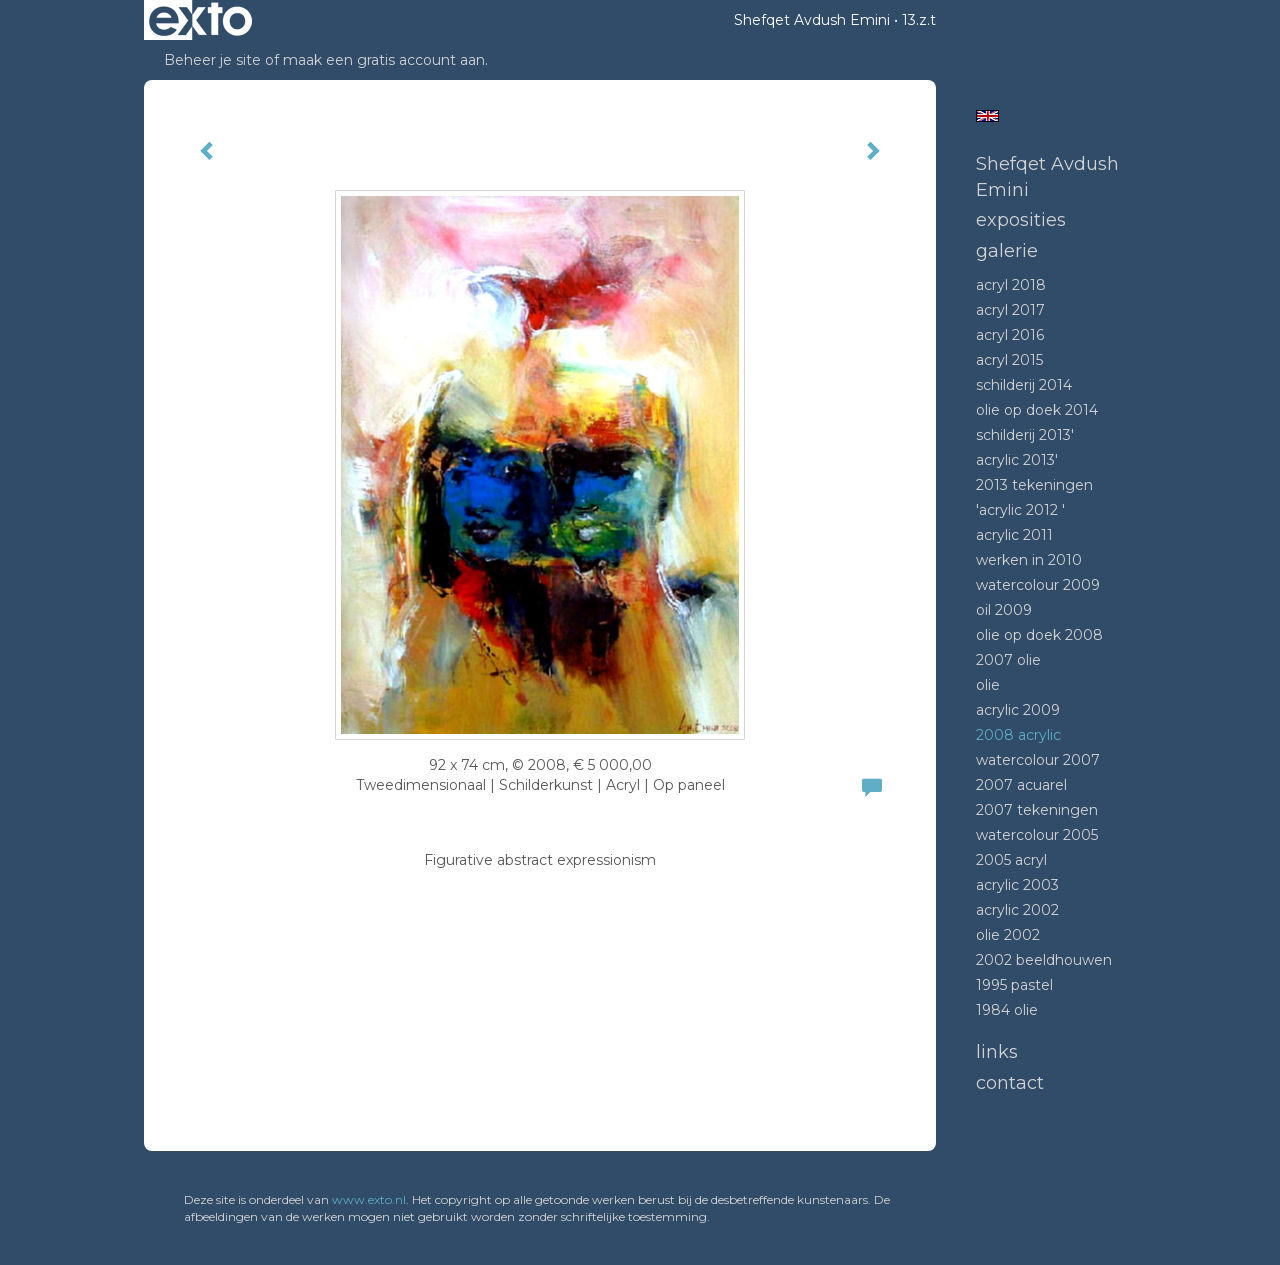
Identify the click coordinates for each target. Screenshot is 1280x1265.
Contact (1010, 1083)
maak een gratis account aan (384, 60)
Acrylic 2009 (1018, 710)
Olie (988, 685)
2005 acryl (1011, 860)
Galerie (1007, 251)
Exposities (1021, 220)
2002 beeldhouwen (1044, 960)
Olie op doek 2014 (1037, 410)
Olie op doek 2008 (1039, 635)
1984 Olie (1007, 1010)
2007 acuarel (1021, 785)
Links (997, 1052)
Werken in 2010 (1029, 560)
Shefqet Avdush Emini (812, 20)
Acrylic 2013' (1017, 460)
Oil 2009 (1004, 610)
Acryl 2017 (1010, 310)
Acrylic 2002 (1017, 910)
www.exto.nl (369, 1199)
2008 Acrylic (1018, 735)
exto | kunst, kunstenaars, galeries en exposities (200, 20)
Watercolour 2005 (1037, 835)
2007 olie (1008, 660)
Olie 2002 (1008, 935)
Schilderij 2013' (1025, 435)
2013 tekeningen (1034, 485)
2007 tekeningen (1037, 810)
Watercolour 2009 (1038, 585)
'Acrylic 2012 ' (1020, 510)
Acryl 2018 (1011, 285)
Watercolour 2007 (1038, 760)
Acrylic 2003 (1017, 885)
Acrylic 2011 (1014, 535)
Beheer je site (212, 60)
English (987, 116)
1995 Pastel (1014, 985)
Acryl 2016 (1010, 335)
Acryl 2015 (1009, 360)
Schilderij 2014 (1024, 385)
